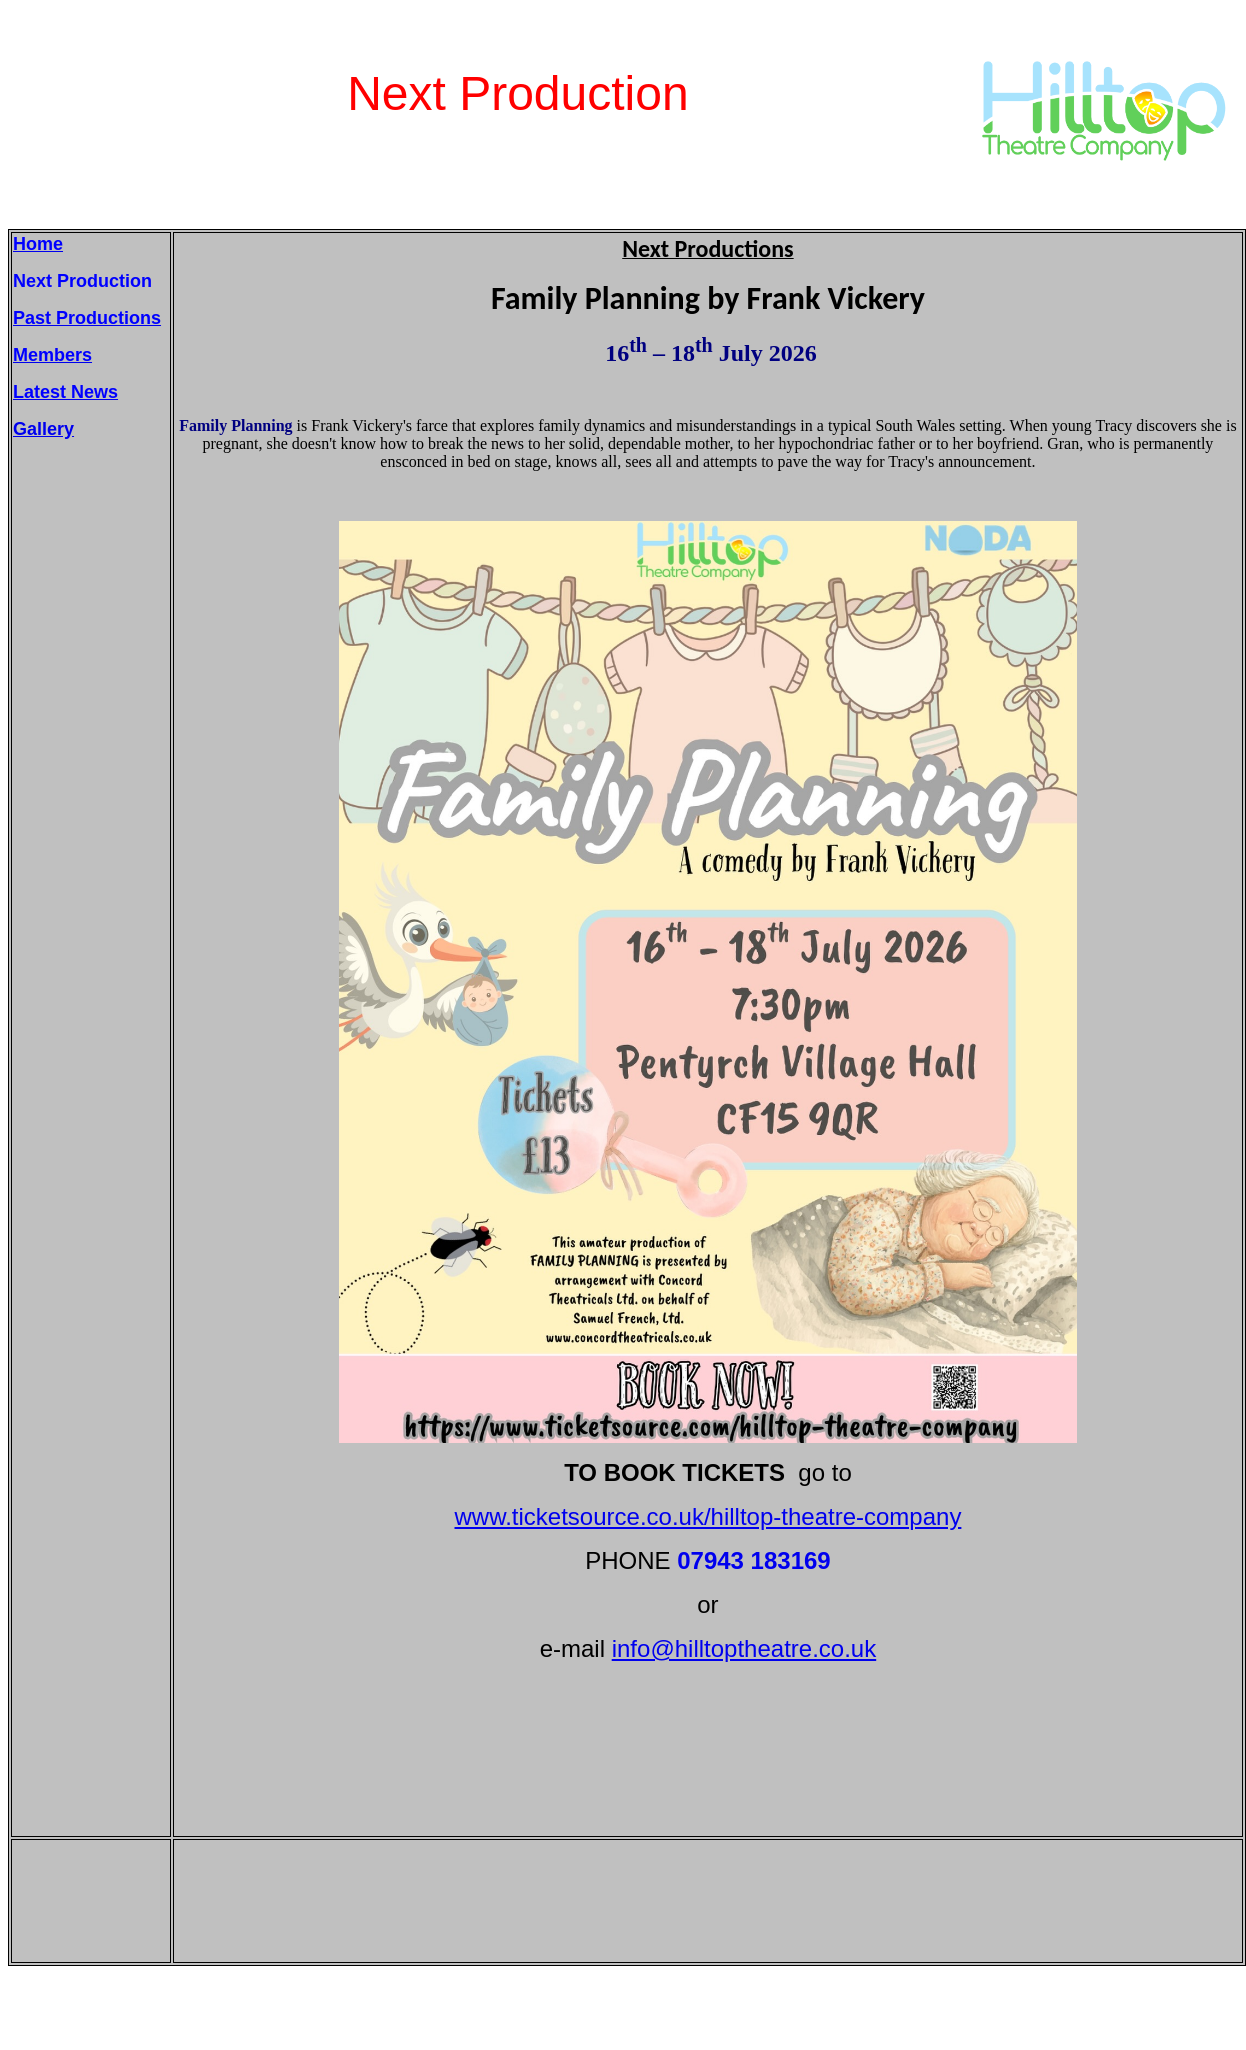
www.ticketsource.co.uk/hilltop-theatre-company (708, 1516)
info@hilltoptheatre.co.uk (744, 1648)
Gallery (43, 429)
